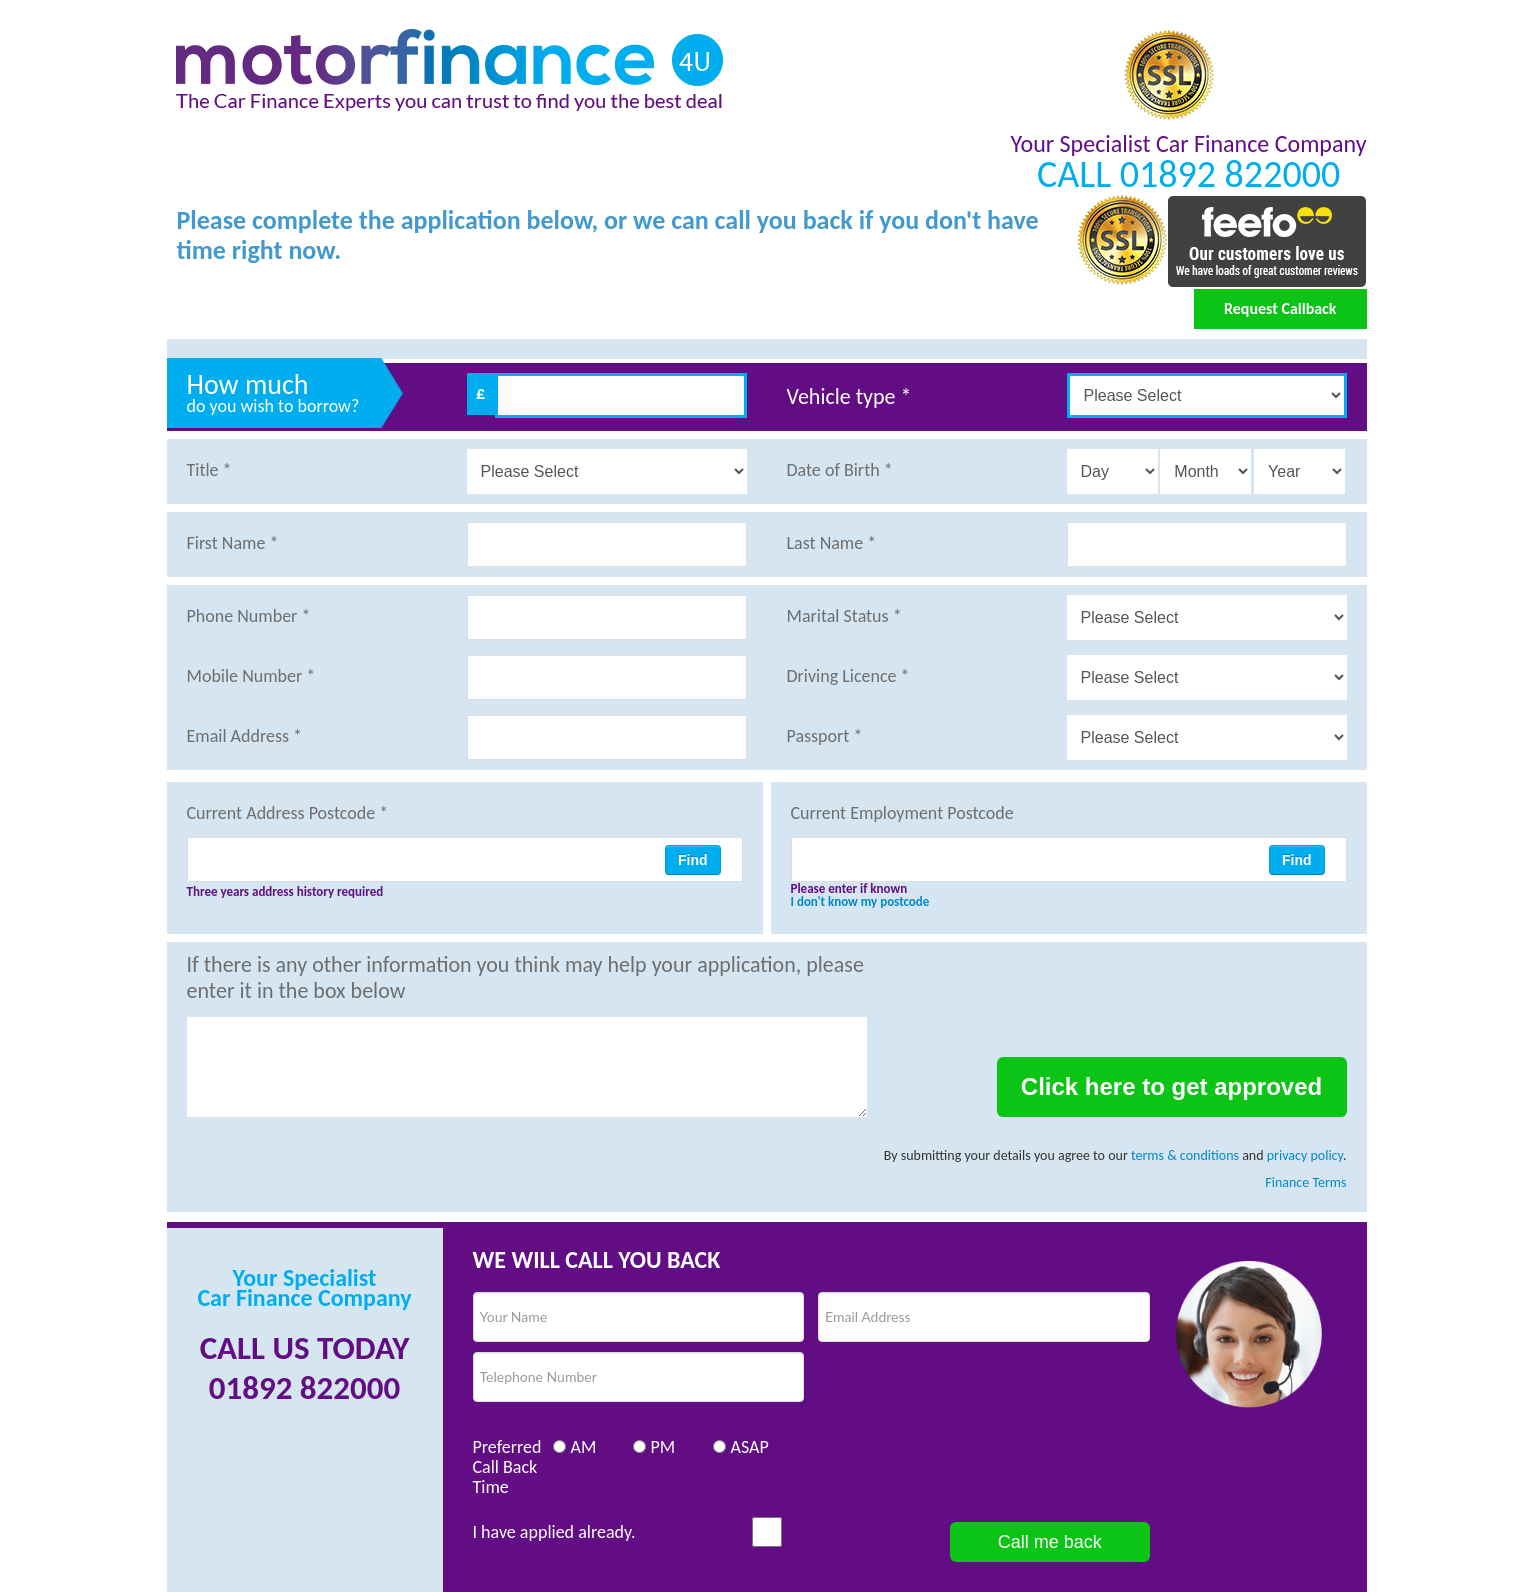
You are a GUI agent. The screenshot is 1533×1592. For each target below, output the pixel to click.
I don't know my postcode (860, 901)
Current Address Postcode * (288, 813)
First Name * (233, 543)
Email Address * (245, 736)
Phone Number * (249, 616)
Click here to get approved (1171, 1086)
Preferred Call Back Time (507, 1466)
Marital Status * (844, 616)
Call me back (1050, 1542)
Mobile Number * (251, 676)
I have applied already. (554, 1527)
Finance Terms (1305, 1182)
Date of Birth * (840, 470)
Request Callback (1280, 308)
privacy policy (1305, 1155)
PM (654, 1446)
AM (575, 1446)
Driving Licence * (848, 676)
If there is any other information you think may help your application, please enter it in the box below (525, 978)
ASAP (741, 1446)
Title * (209, 470)
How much (273, 395)
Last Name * (832, 543)
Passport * (825, 736)
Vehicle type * (849, 396)
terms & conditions (1185, 1155)
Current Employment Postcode (902, 813)
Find (693, 860)
